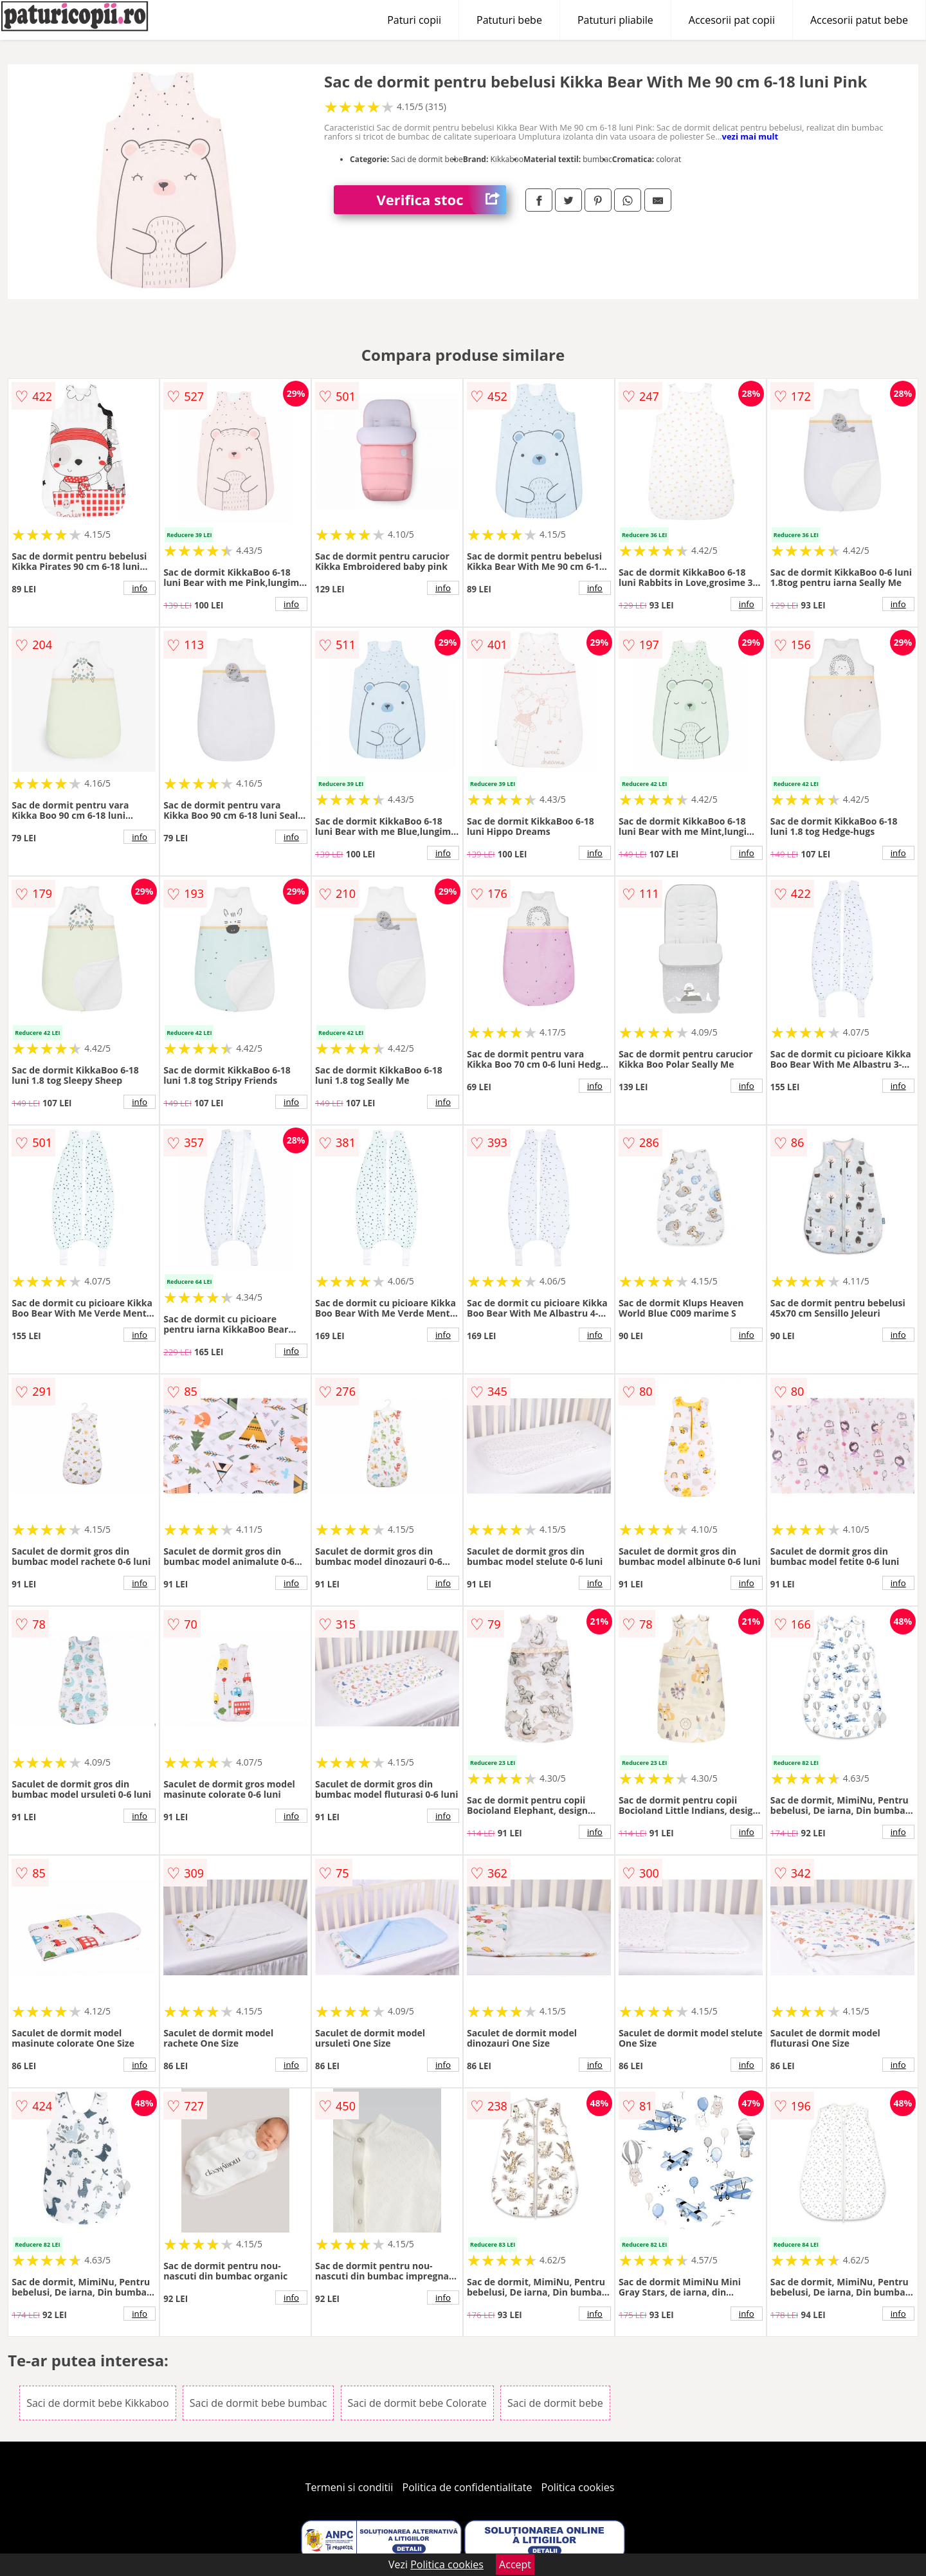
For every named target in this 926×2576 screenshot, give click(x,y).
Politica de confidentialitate (467, 2487)
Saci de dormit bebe (555, 2403)
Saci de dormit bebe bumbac (258, 2403)
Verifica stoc (441, 199)
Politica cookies (578, 2487)
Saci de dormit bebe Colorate (417, 2403)
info (139, 588)
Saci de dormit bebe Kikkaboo (97, 2403)
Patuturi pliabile (615, 20)
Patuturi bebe (509, 20)
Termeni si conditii (349, 2487)
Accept (515, 2564)
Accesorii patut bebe (859, 20)
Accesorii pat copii (732, 20)
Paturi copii (414, 20)
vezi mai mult (750, 136)
